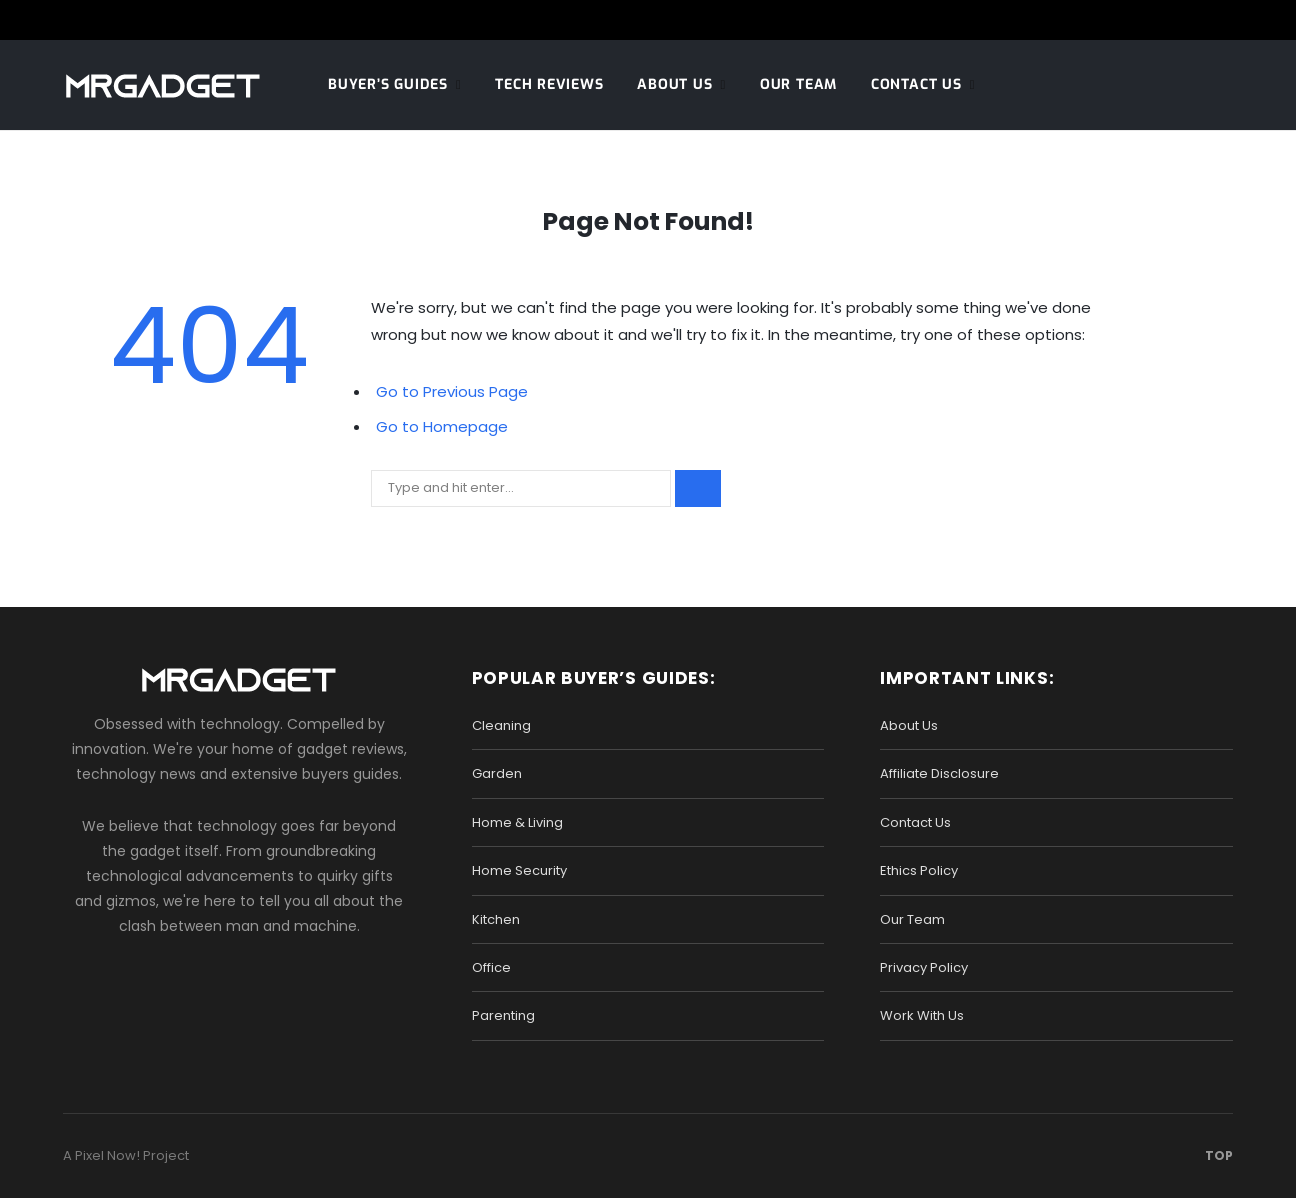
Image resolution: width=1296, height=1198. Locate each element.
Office (491, 967)
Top (1214, 1155)
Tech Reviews (549, 84)
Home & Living (517, 822)
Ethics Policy (919, 870)
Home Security (519, 870)
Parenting (503, 1015)
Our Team (798, 84)
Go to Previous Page (452, 391)
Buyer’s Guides (388, 84)
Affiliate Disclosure (939, 773)
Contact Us (916, 84)
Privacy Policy (924, 967)
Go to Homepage (442, 426)
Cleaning (501, 725)
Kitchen (496, 919)
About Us (674, 84)
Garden (497, 773)
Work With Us (922, 1015)
